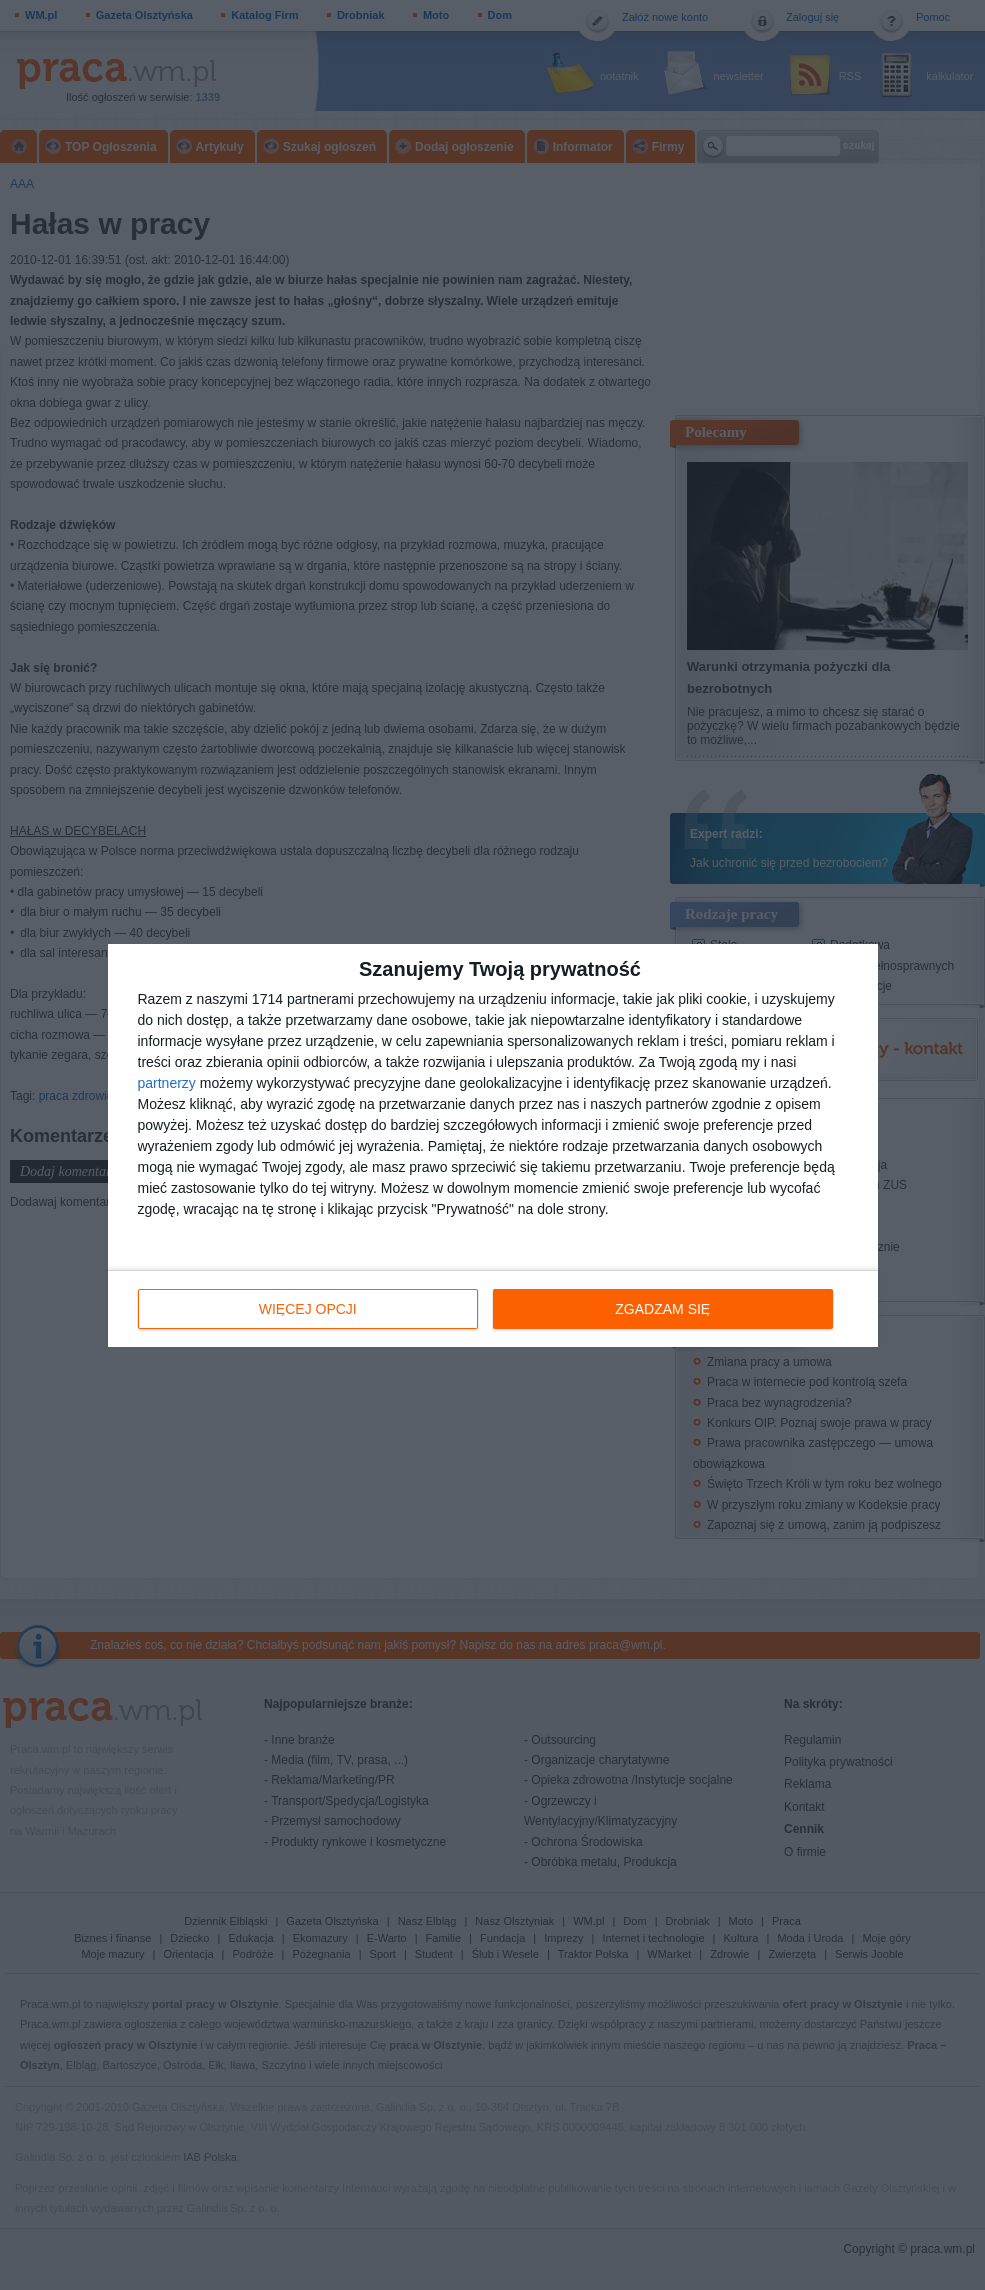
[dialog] (493, 1145)
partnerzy (167, 1083)
